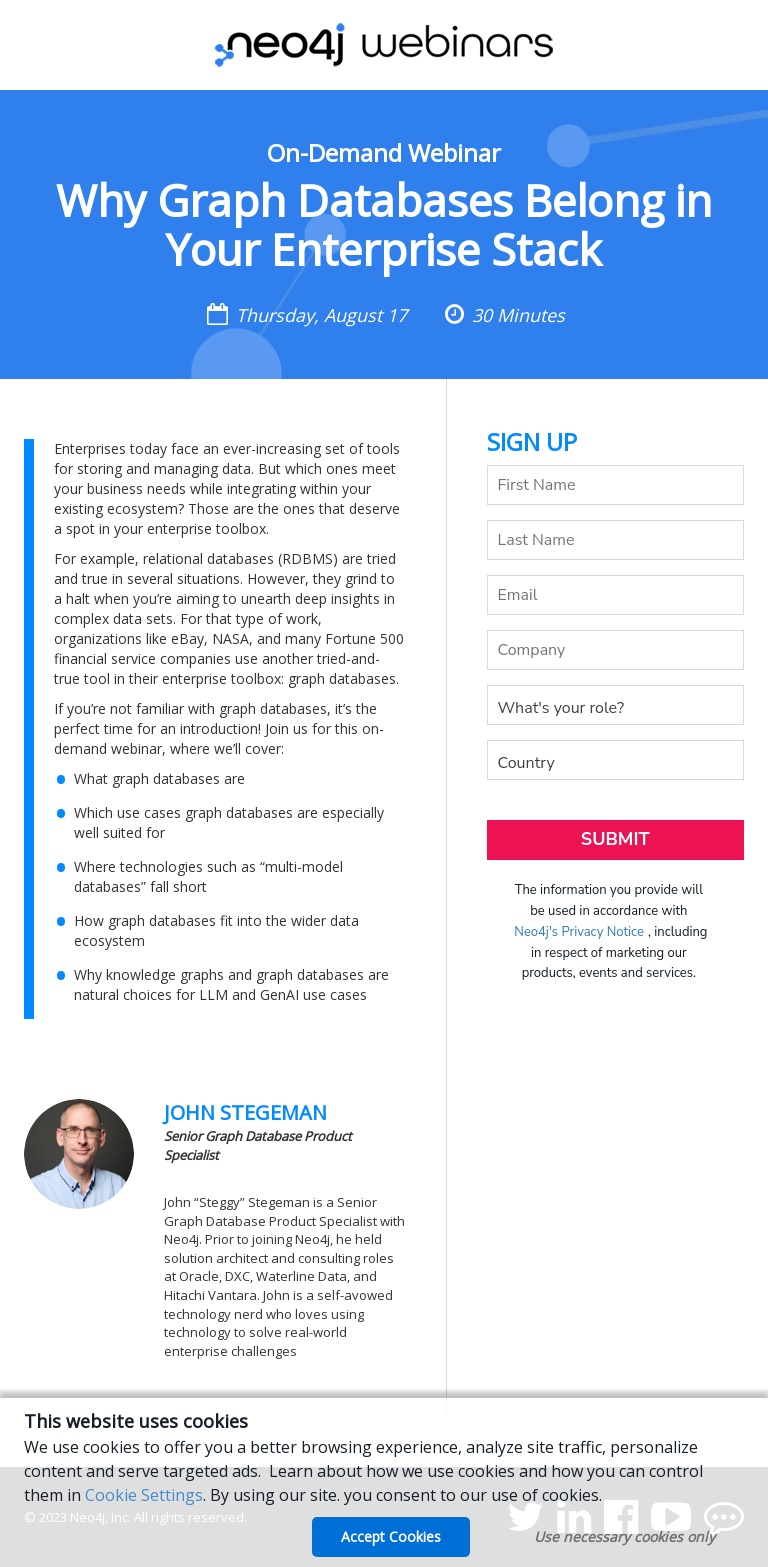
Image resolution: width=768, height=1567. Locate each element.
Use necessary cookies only (624, 1536)
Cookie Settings (144, 1495)
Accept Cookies (391, 1536)
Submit (615, 839)
